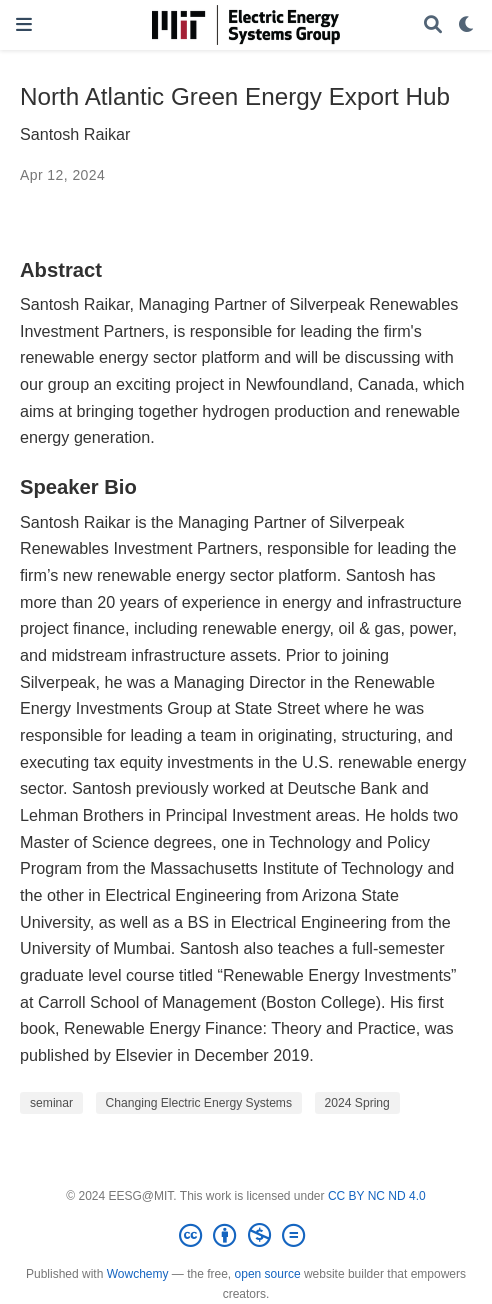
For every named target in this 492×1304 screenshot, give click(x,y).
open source (268, 1274)
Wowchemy (138, 1274)
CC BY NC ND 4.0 (377, 1196)
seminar (51, 1103)
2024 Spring (357, 1103)
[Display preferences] (467, 25)
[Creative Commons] (246, 1236)
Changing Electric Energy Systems (199, 1103)
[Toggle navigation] (24, 24)
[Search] (433, 25)
